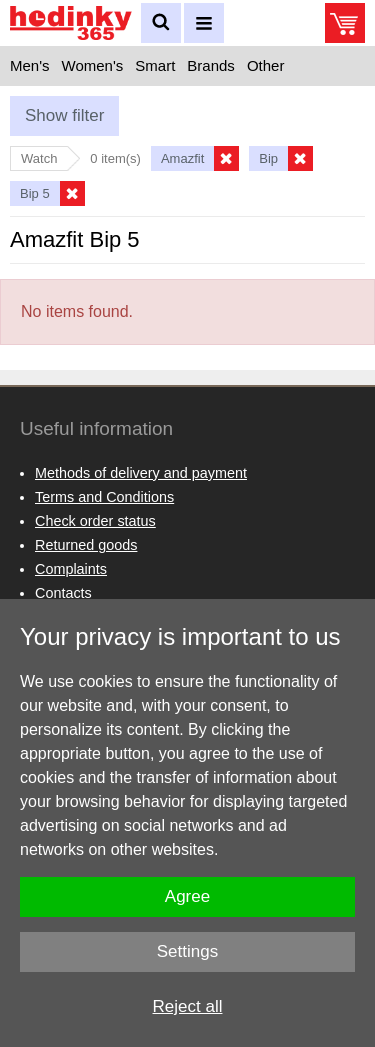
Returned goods (86, 545)
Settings (187, 951)
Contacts (63, 593)
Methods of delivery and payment (141, 473)
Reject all (188, 1006)
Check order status (95, 521)
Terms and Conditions (104, 497)
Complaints (71, 569)
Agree (187, 896)
